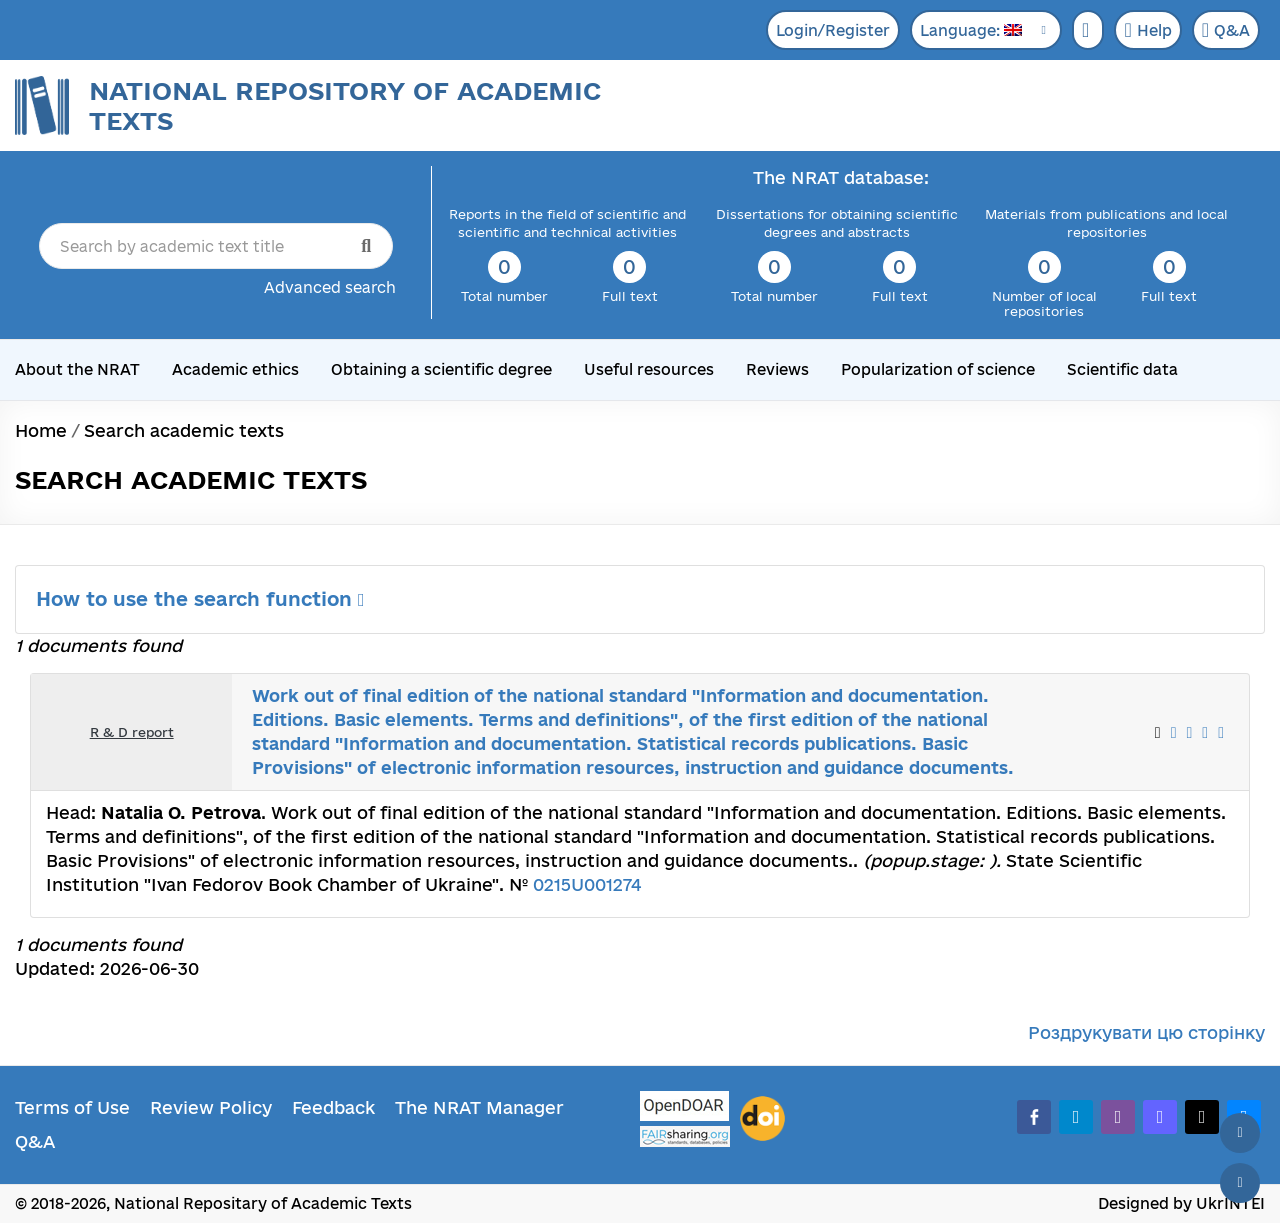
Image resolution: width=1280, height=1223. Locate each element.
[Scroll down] (1240, 1183)
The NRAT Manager (479, 1107)
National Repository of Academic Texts (345, 105)
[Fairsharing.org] (685, 1136)
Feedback (333, 1107)
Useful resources (649, 369)
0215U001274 (587, 884)
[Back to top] (1240, 1133)
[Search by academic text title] (216, 246)
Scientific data (1122, 369)
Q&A (1226, 30)
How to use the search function (200, 599)
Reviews (777, 369)
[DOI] (762, 1119)
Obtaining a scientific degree (441, 369)
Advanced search (330, 287)
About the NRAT (77, 369)
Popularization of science (938, 369)
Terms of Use (72, 1107)
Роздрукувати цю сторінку (1146, 1032)
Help (1147, 30)
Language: (971, 30)
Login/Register (833, 30)
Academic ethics (235, 369)
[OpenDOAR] (685, 1108)
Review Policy (211, 1107)
